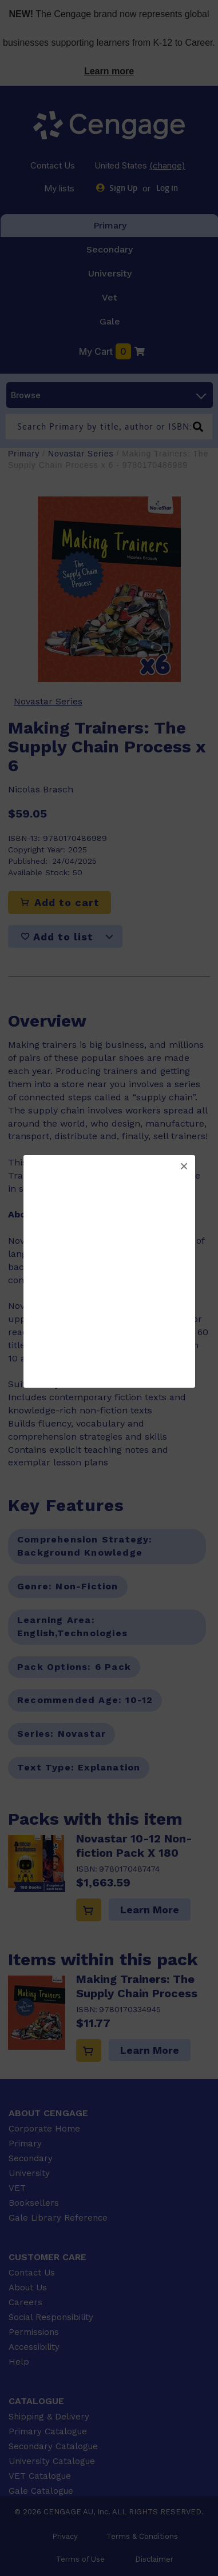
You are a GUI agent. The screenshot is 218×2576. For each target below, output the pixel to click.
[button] (183, 1166)
